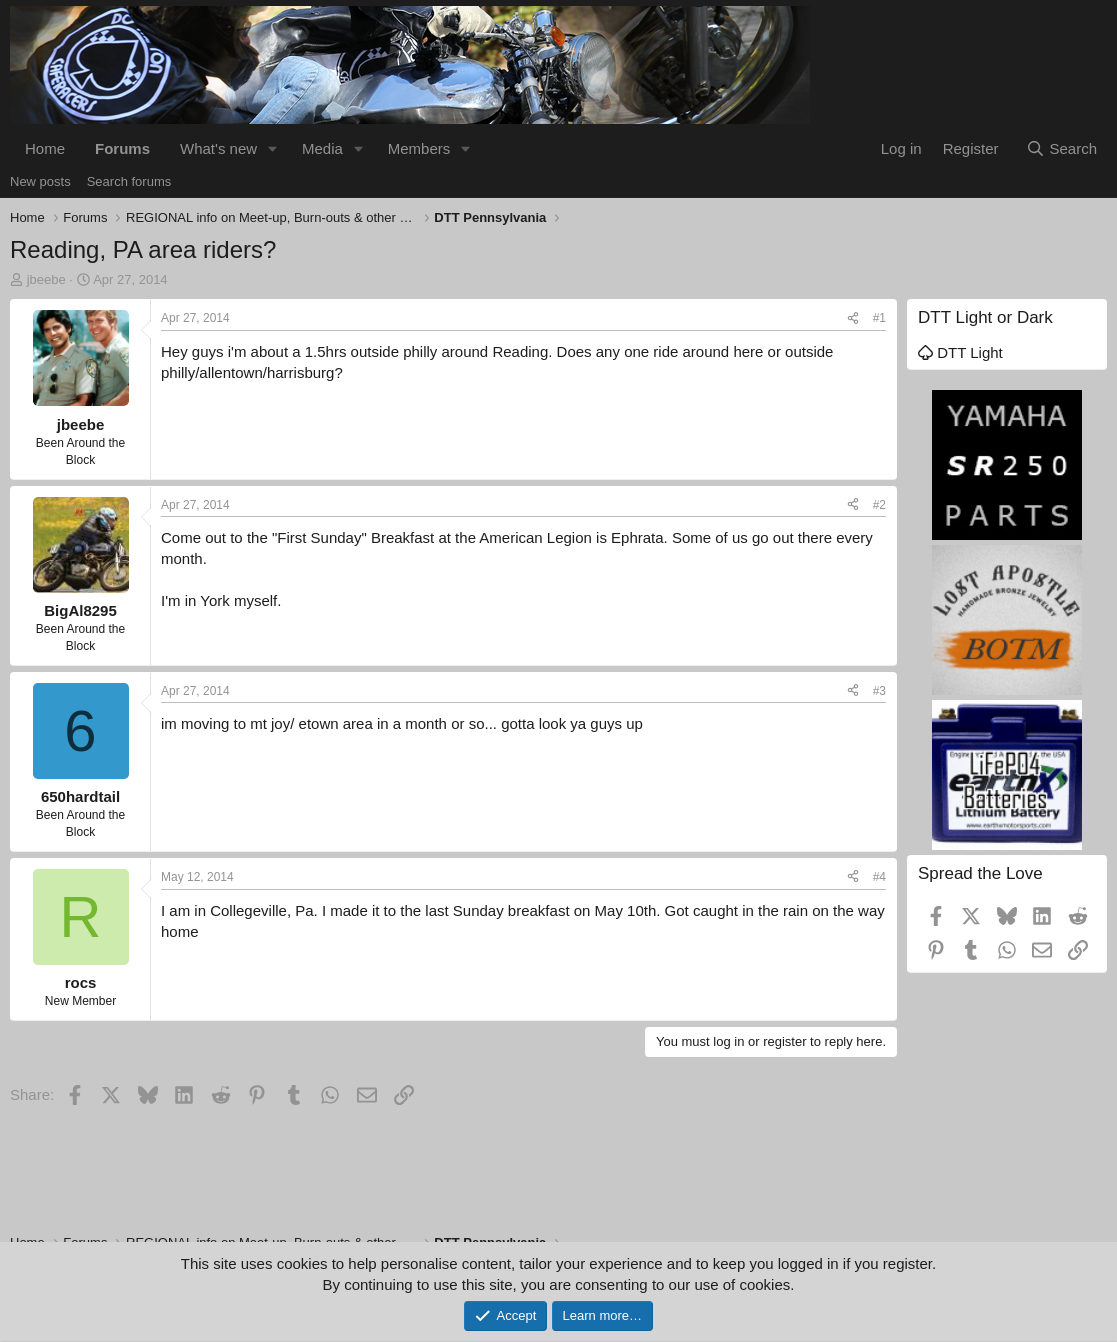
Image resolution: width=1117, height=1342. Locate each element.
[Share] (853, 318)
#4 (879, 877)
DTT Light (960, 352)
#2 (879, 505)
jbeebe (46, 279)
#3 (879, 691)
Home (45, 148)
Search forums (129, 181)
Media (322, 148)
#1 (879, 318)
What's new (218, 148)
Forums (122, 148)
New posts (40, 181)
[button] (273, 148)
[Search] (1061, 148)
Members (419, 148)
